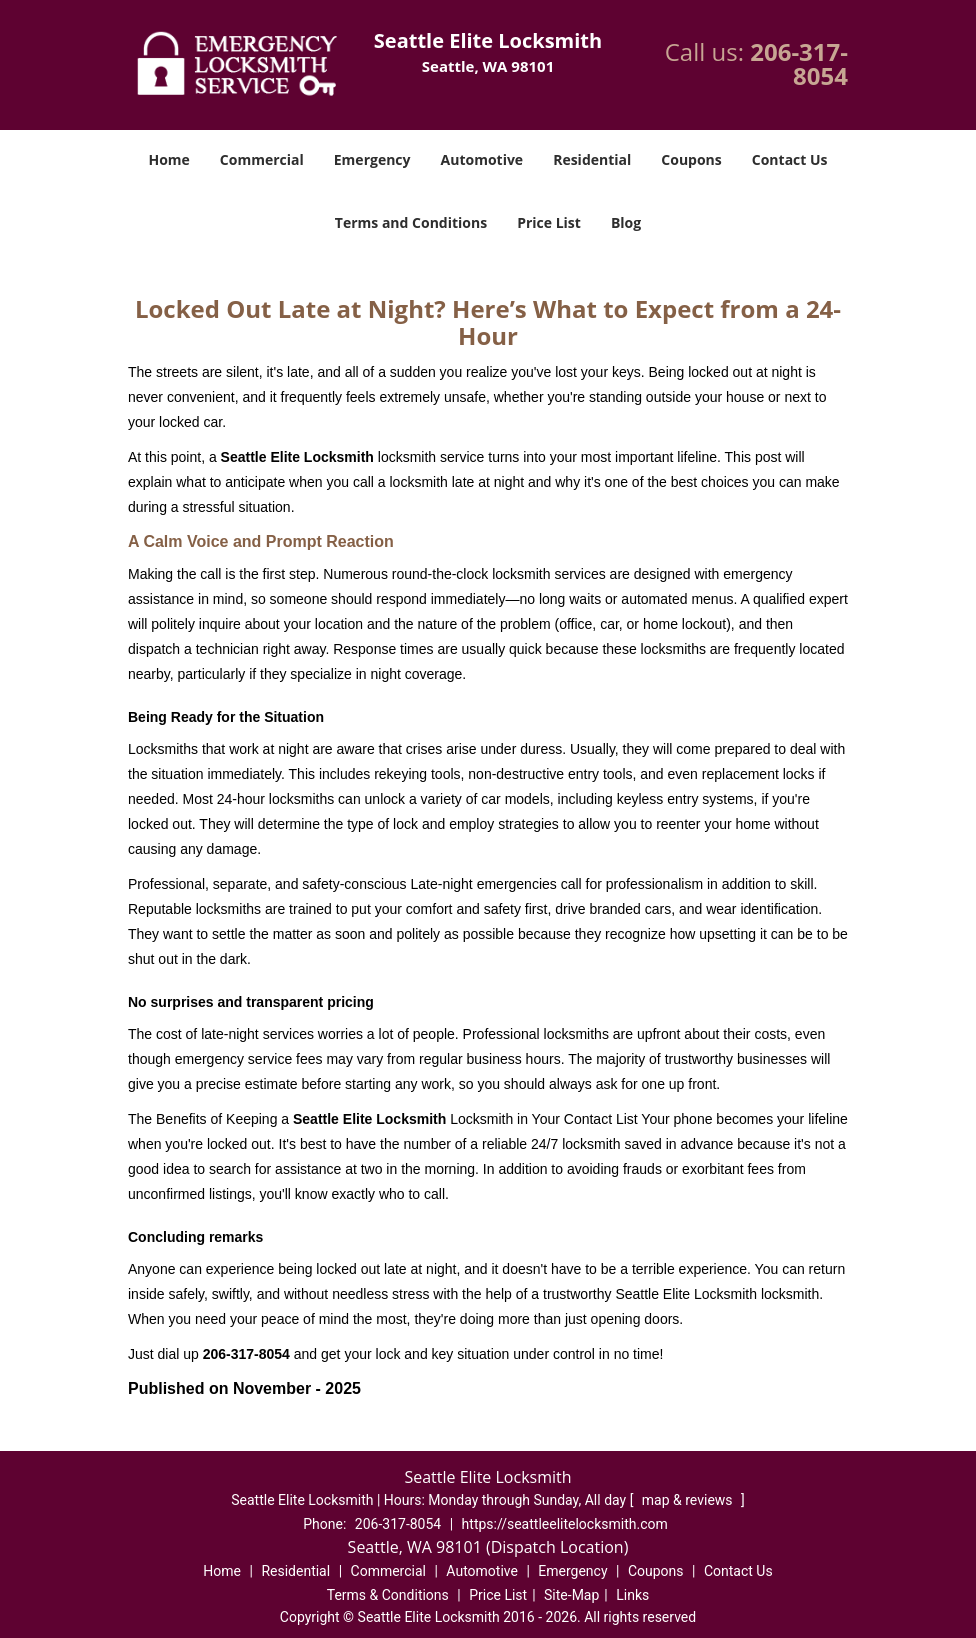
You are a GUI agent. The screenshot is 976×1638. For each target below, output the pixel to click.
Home (168, 159)
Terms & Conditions (388, 1595)
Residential (592, 159)
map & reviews (689, 1500)
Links (632, 1595)
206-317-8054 (799, 63)
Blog (626, 222)
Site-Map (571, 1595)
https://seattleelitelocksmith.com (565, 1524)
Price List (549, 222)
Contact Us (790, 159)
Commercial (262, 159)
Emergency (372, 159)
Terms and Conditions (411, 222)
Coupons (691, 159)
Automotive (482, 159)
